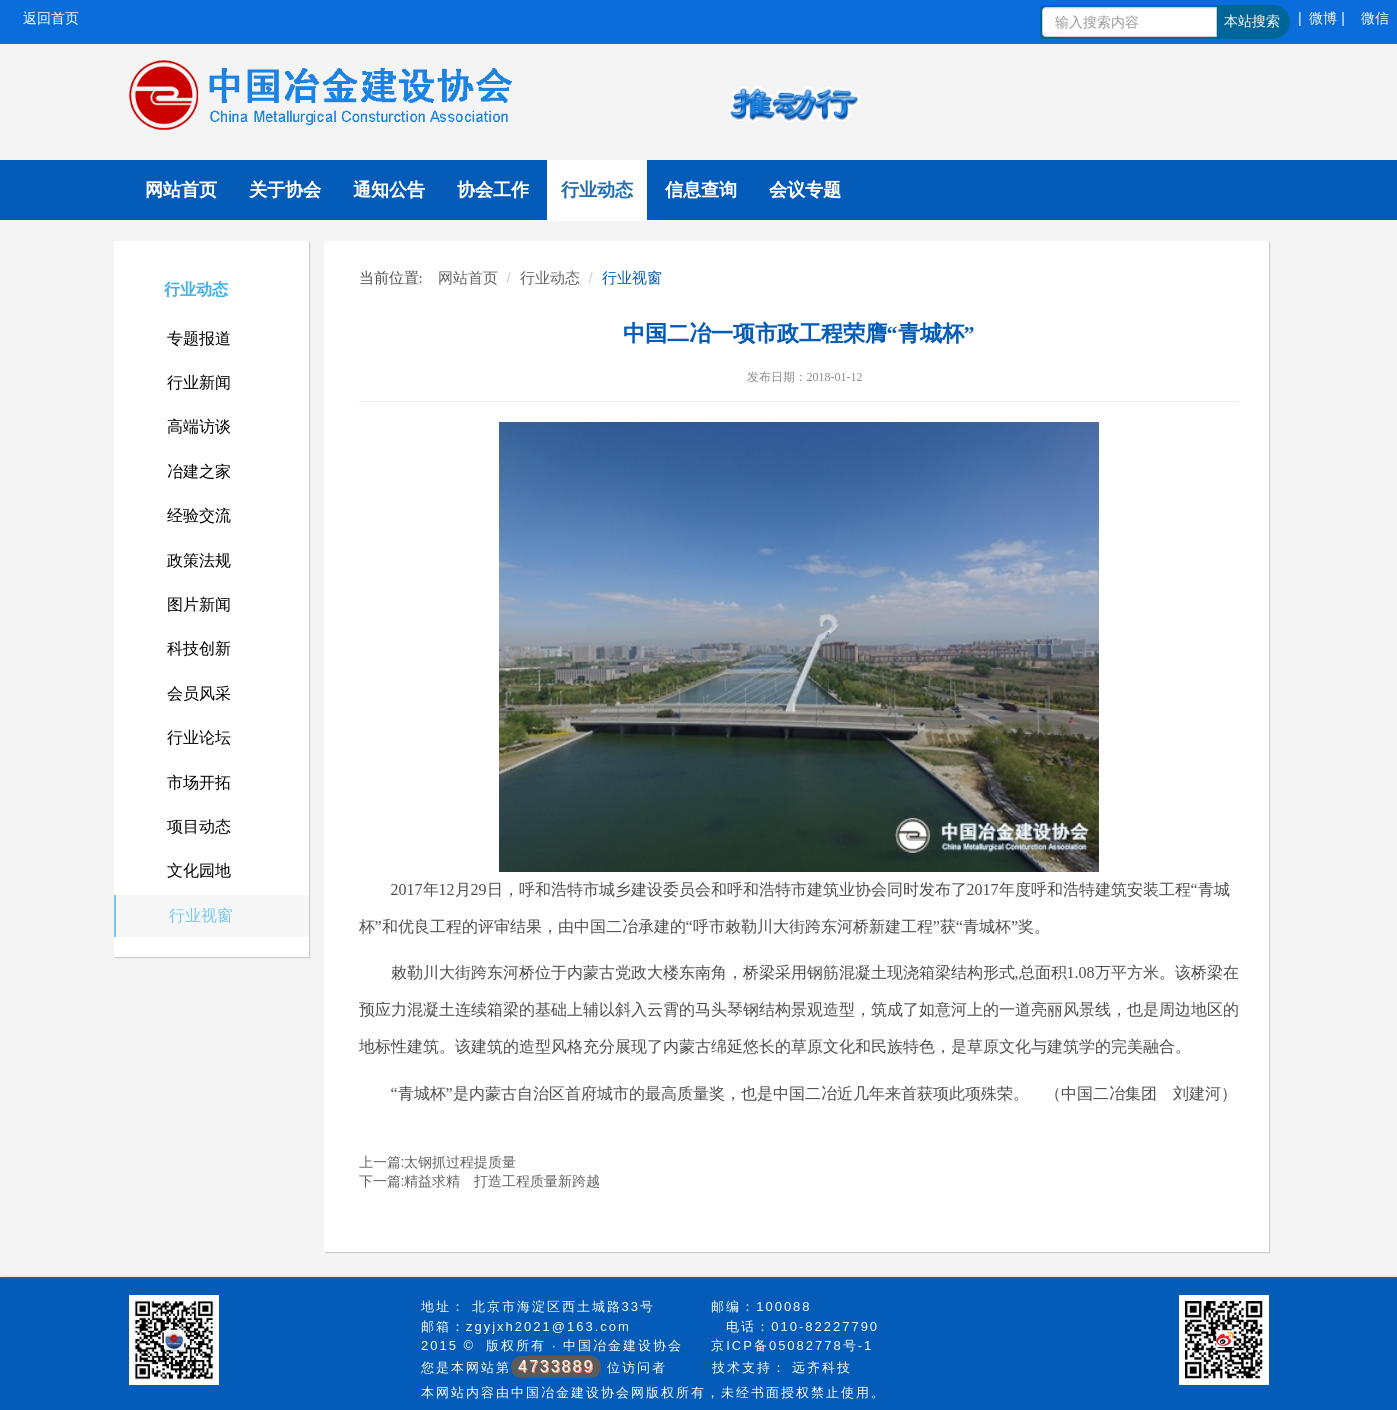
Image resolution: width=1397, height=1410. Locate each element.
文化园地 (199, 870)
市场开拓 (199, 782)
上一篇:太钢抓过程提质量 (438, 1162)
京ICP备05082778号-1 (792, 1345)
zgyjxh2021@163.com (548, 1326)
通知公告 (389, 190)
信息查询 (701, 190)
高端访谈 (199, 426)
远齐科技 (822, 1367)
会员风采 (199, 693)
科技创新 (199, 648)
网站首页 (181, 190)
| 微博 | (1321, 18)
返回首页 (51, 18)
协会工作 (493, 190)
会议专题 (805, 190)
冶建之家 (199, 471)
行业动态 (597, 190)
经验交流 (199, 515)
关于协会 (285, 190)
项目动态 (199, 826)
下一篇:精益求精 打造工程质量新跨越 (480, 1181)
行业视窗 (201, 915)
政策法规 (199, 560)
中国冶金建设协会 (623, 1345)
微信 (1375, 18)
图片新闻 (199, 604)
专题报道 (199, 338)
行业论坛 (199, 737)
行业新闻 (199, 382)
